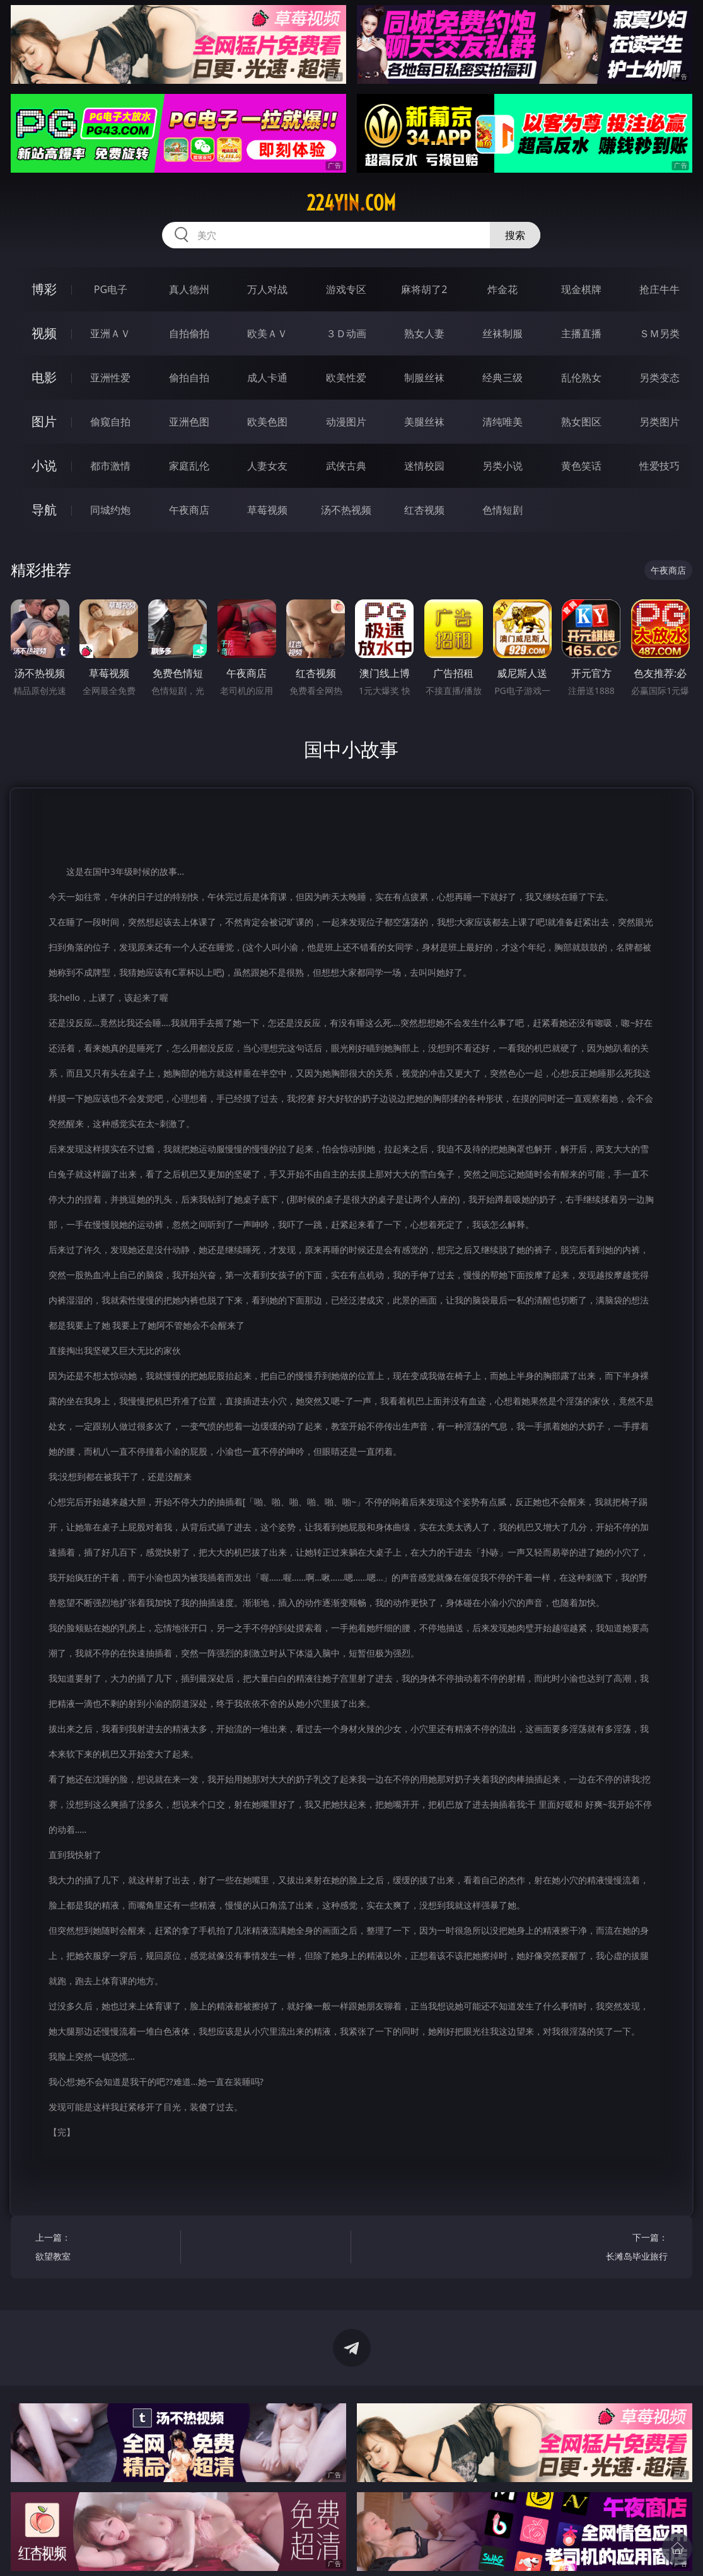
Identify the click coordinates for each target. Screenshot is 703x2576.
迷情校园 (424, 466)
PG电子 (110, 289)
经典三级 (502, 377)
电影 (44, 377)
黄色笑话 (581, 466)
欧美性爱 (346, 377)
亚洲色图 (189, 422)
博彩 (44, 288)
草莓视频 (267, 510)
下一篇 (599, 2248)
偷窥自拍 (110, 422)
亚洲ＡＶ (110, 333)
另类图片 (659, 422)
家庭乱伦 (189, 466)
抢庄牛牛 (659, 289)
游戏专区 (346, 289)
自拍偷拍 (189, 333)
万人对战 (267, 289)
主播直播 (581, 333)
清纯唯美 (502, 422)
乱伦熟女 (581, 377)
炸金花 (502, 289)
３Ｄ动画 (346, 333)
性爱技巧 (659, 466)
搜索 (515, 235)
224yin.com (351, 203)
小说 (44, 465)
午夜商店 (189, 510)
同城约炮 (110, 510)
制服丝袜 (424, 377)
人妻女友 (267, 466)
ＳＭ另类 (659, 333)
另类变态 (659, 377)
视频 (44, 333)
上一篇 (104, 2248)
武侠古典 (346, 466)
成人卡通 (267, 377)
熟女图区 (581, 422)
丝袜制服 (502, 333)
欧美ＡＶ (267, 333)
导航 (44, 509)
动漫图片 (346, 422)
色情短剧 (502, 510)
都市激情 (110, 466)
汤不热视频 (346, 510)
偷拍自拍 (189, 377)
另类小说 (502, 466)
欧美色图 (267, 422)
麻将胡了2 (424, 289)
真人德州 (189, 289)
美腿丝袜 (424, 422)
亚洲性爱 (110, 377)
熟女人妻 (424, 333)
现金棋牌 (581, 289)
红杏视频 (424, 510)
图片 (44, 421)
